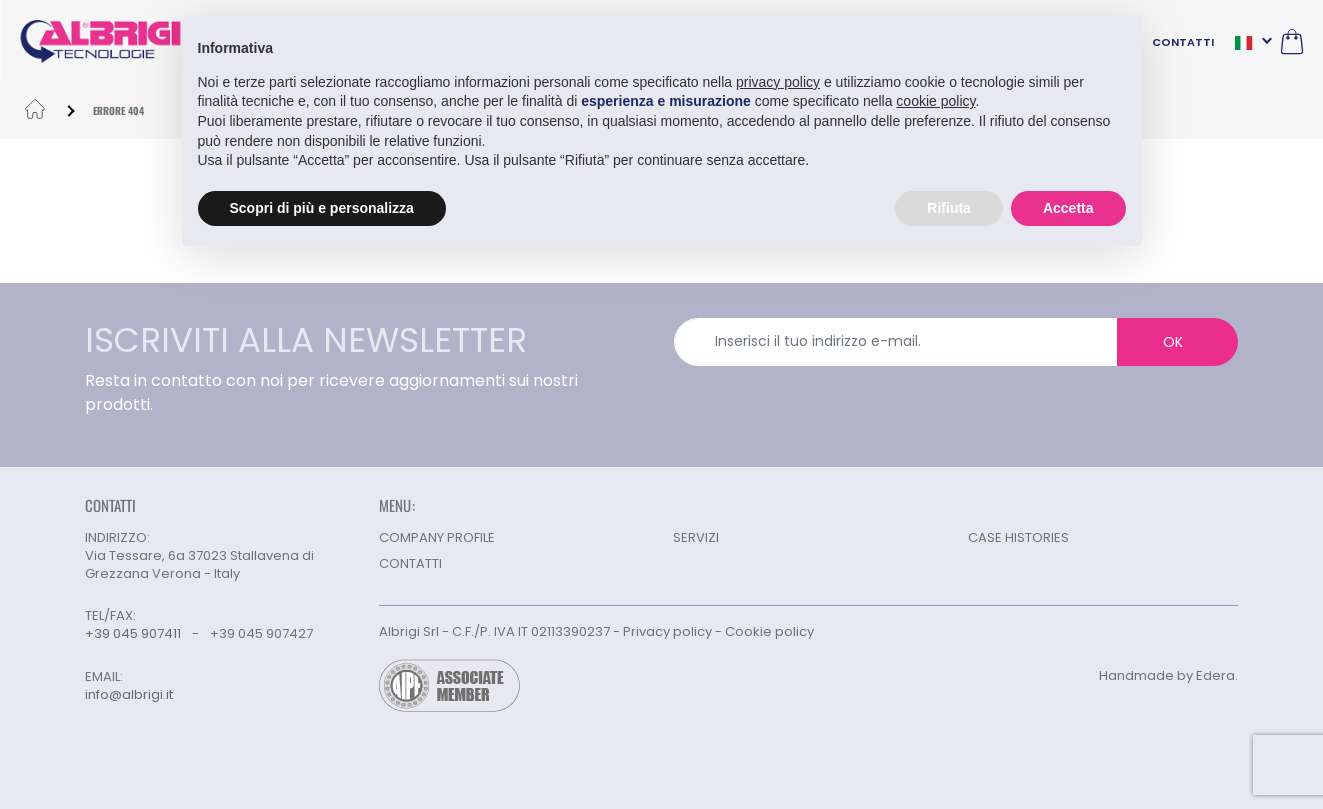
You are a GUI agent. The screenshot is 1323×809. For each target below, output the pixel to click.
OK (1173, 342)
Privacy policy (667, 631)
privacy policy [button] (778, 82)
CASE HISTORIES (1018, 537)
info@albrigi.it (129, 695)
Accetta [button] (1068, 208)
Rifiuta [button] (949, 208)
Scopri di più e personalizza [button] (322, 208)
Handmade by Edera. (1168, 675)
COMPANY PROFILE (437, 537)
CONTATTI (1183, 42)
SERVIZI (696, 537)
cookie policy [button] (935, 101)
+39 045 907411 (133, 633)
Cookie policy (769, 631)
